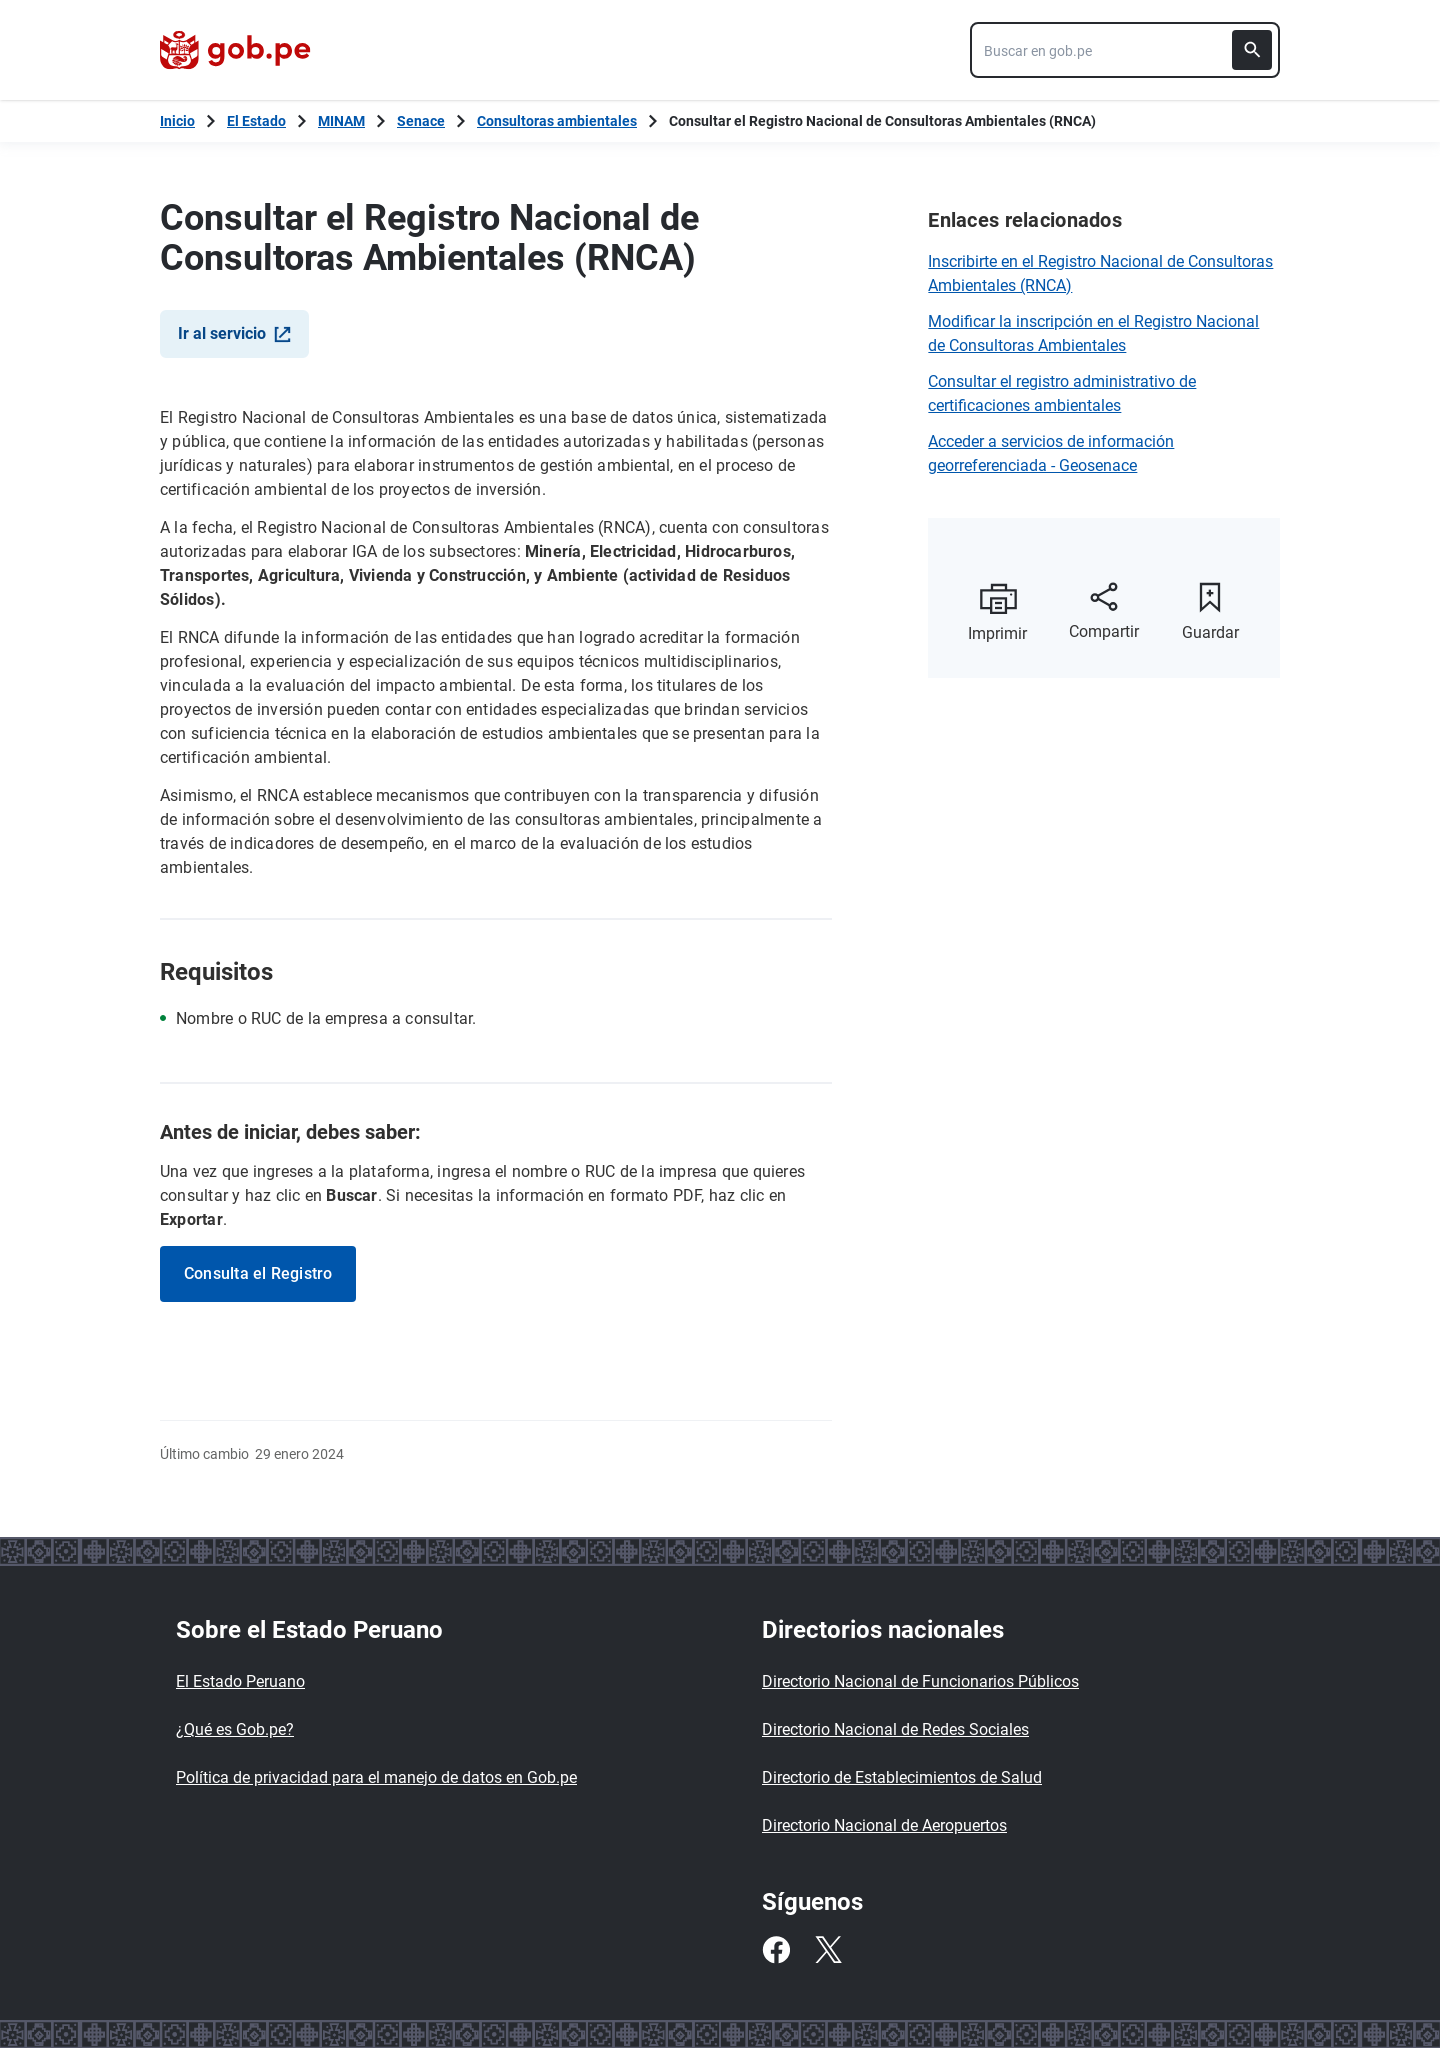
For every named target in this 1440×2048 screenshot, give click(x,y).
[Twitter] (828, 1950)
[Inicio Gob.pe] (177, 121)
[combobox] (1125, 50)
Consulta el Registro (258, 1273)
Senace (421, 121)
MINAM (341, 121)
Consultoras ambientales (557, 121)
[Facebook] (776, 1950)
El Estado (256, 121)
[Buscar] (1252, 50)
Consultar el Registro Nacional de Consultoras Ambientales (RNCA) (882, 121)
